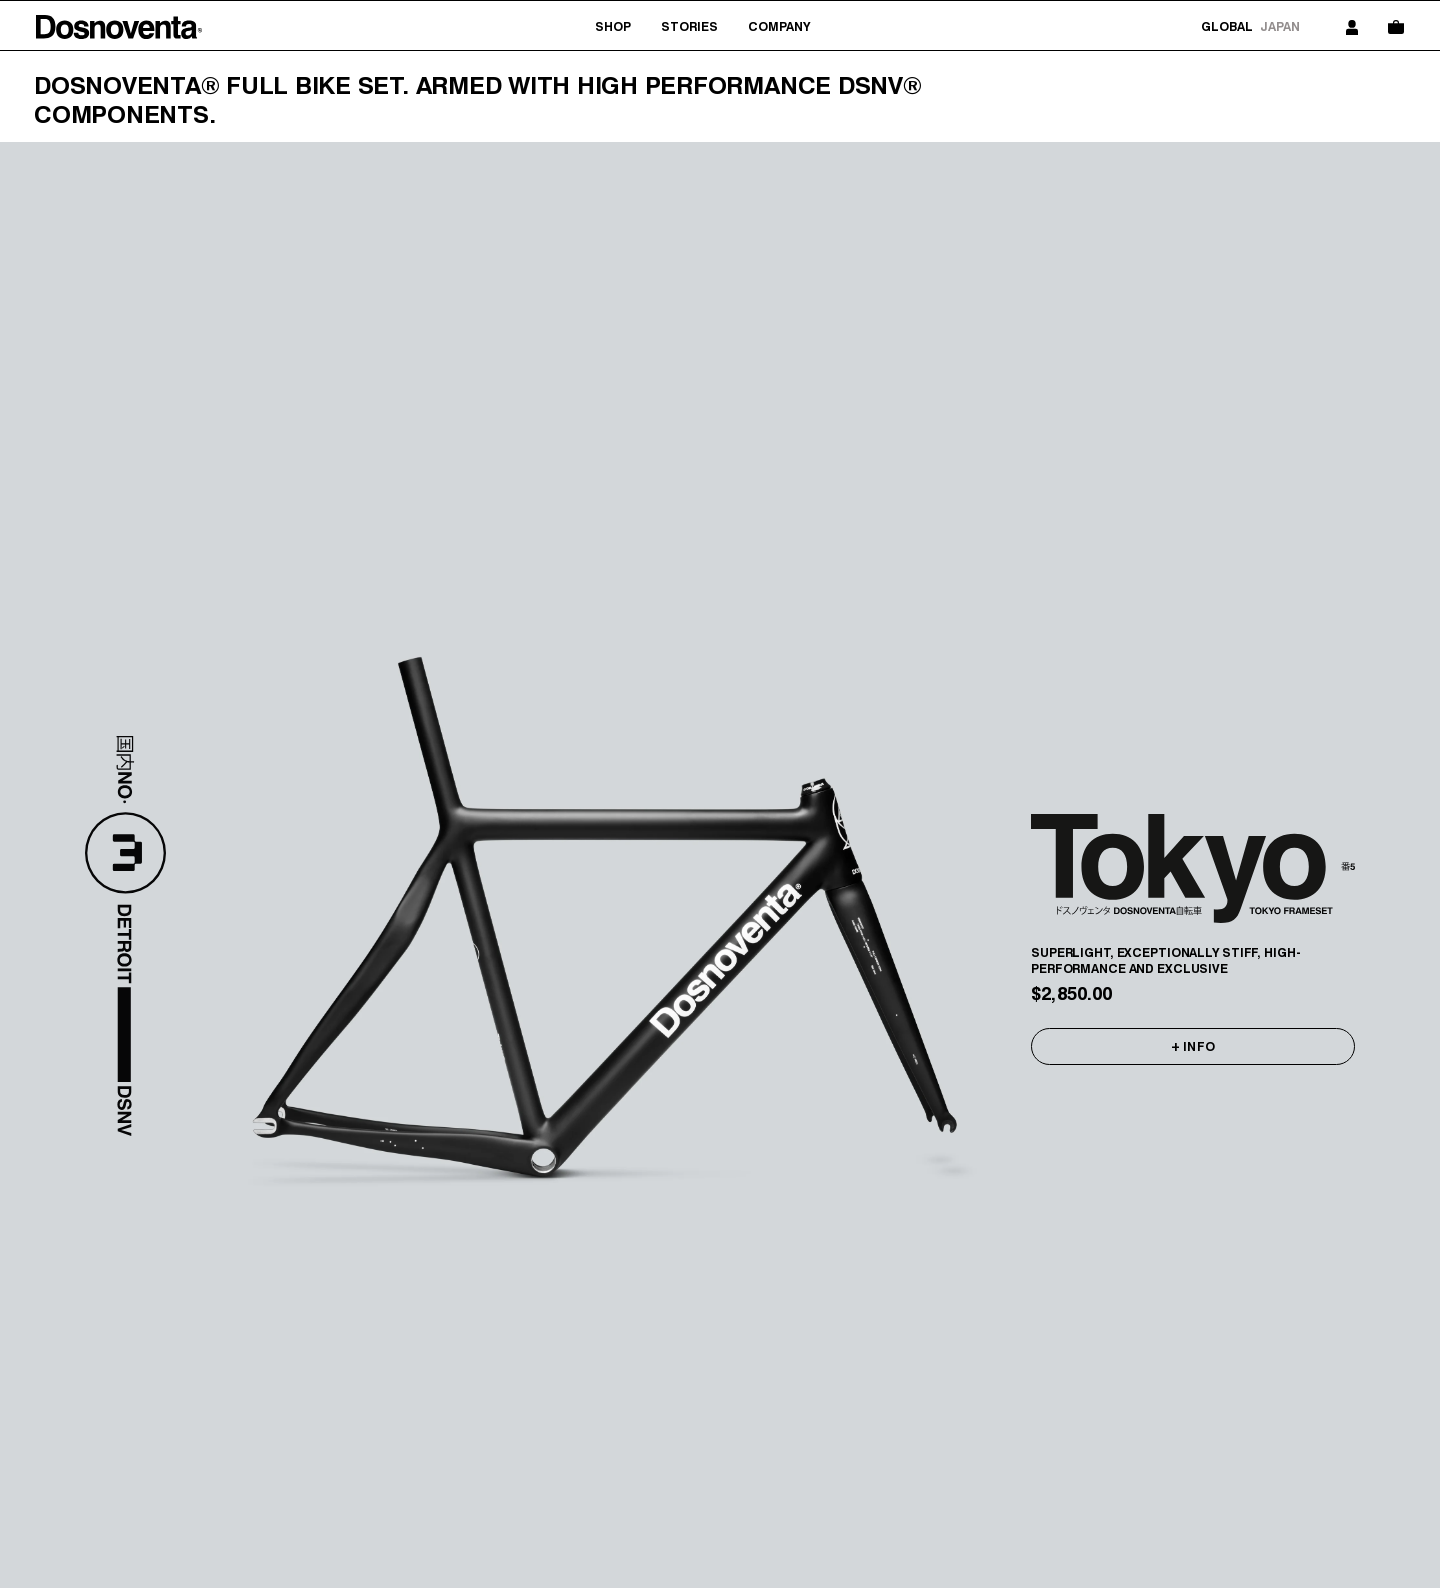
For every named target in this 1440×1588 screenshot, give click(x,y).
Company (779, 26)
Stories (689, 26)
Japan (1280, 26)
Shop (613, 26)
